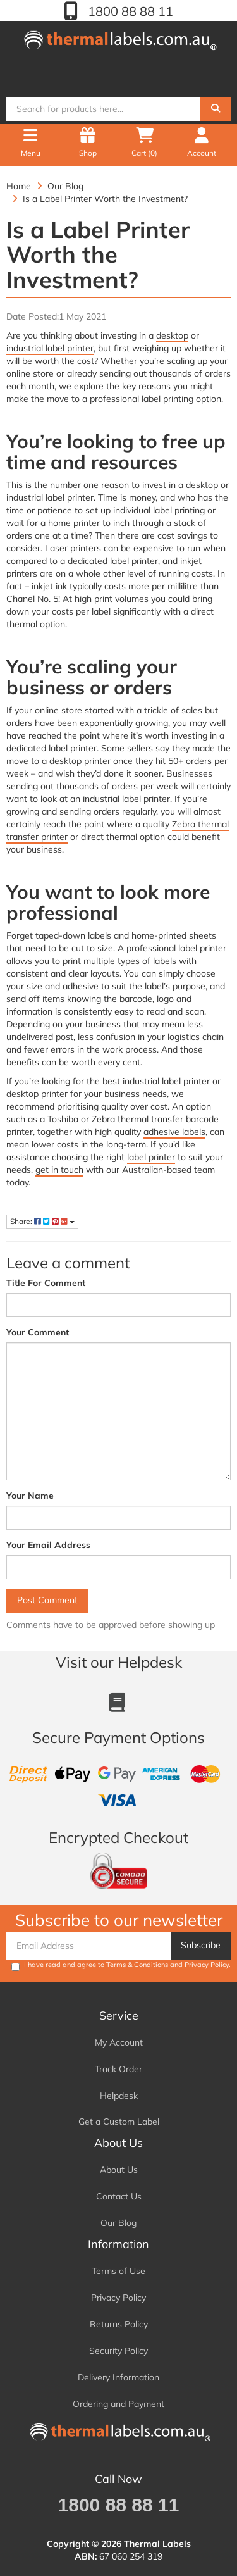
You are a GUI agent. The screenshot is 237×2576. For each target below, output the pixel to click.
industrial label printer (50, 348)
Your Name (30, 1495)
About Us (119, 2169)
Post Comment (47, 1600)
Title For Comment (45, 1283)
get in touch (59, 1169)
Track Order (118, 2069)
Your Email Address (48, 1545)
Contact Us (119, 2196)
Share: (42, 1221)
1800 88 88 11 (129, 11)
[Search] (215, 109)
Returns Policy (119, 2324)
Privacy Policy (207, 1964)
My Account (119, 2042)
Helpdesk (119, 2095)
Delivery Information (118, 2377)
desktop (172, 335)
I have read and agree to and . (121, 1965)
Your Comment (37, 1332)
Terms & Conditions (137, 1964)
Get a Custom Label (118, 2121)
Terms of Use (118, 2271)
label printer (151, 1157)
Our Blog (118, 2223)
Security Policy (118, 2350)
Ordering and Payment (118, 2404)
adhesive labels (174, 1131)
